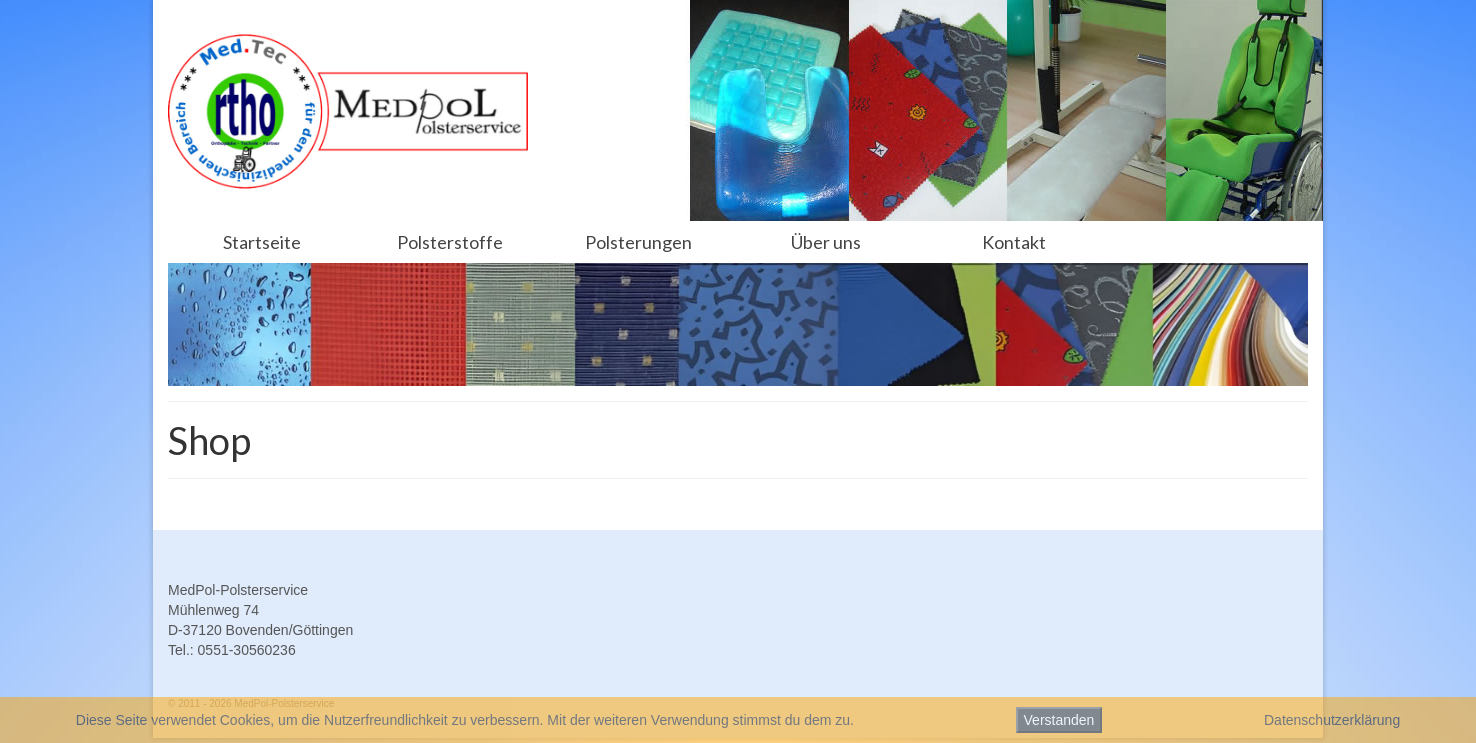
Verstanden (1059, 720)
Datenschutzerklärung (1332, 720)
